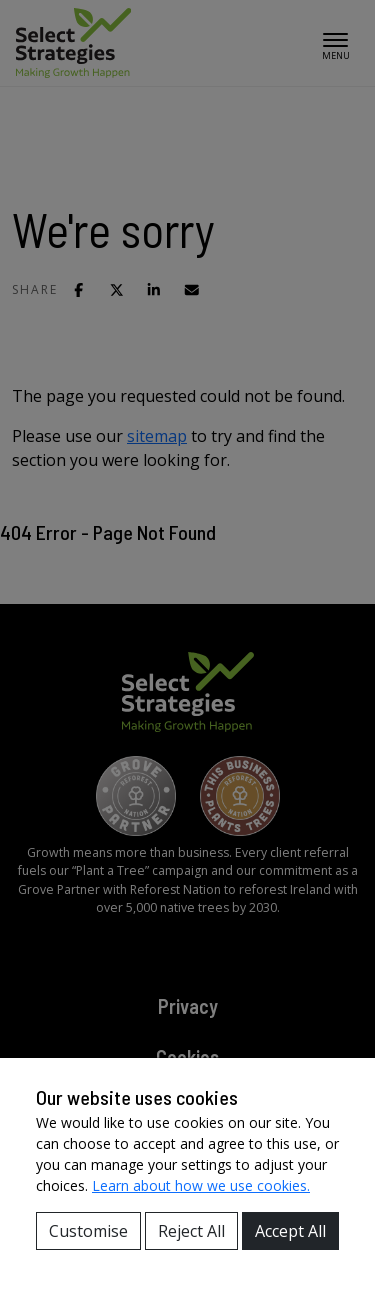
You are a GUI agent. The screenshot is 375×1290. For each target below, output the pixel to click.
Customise (88, 1231)
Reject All (191, 1231)
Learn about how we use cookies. (201, 1185)
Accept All (290, 1231)
